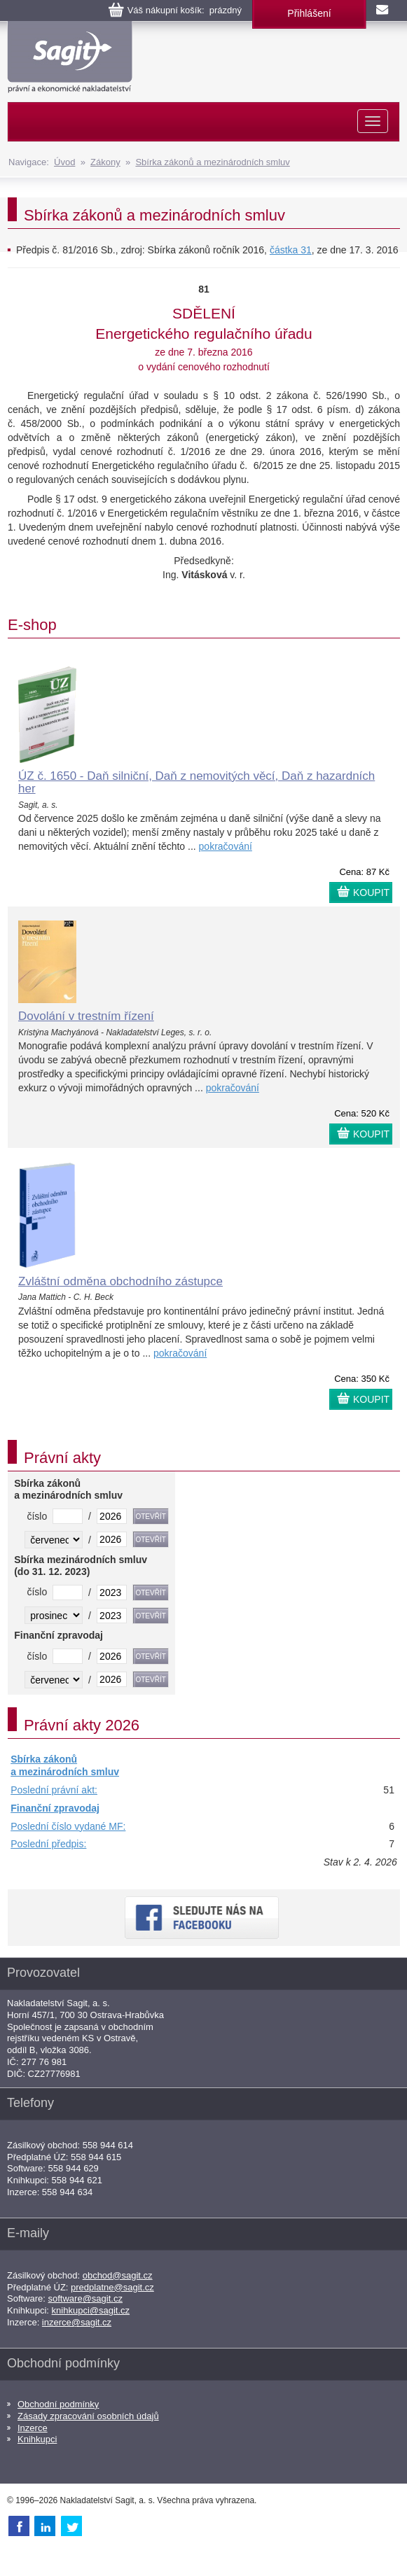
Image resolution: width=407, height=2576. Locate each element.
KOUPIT (371, 892)
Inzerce (33, 2428)
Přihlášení (309, 13)
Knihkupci (37, 2439)
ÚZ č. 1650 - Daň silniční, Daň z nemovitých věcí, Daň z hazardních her (196, 782)
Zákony (105, 162)
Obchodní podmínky (58, 2404)
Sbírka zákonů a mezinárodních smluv (212, 162)
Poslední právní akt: (54, 1789)
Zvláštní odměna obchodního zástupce (120, 1281)
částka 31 (291, 249)
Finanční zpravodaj (55, 1808)
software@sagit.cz (85, 2298)
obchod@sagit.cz (118, 2275)
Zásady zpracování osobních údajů (88, 2416)
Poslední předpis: (48, 1843)
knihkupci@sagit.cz (91, 2310)
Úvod (64, 162)
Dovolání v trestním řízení (86, 1016)
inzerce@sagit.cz (76, 2322)
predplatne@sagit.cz (112, 2287)
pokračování (225, 846)
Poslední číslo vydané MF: (68, 1826)
